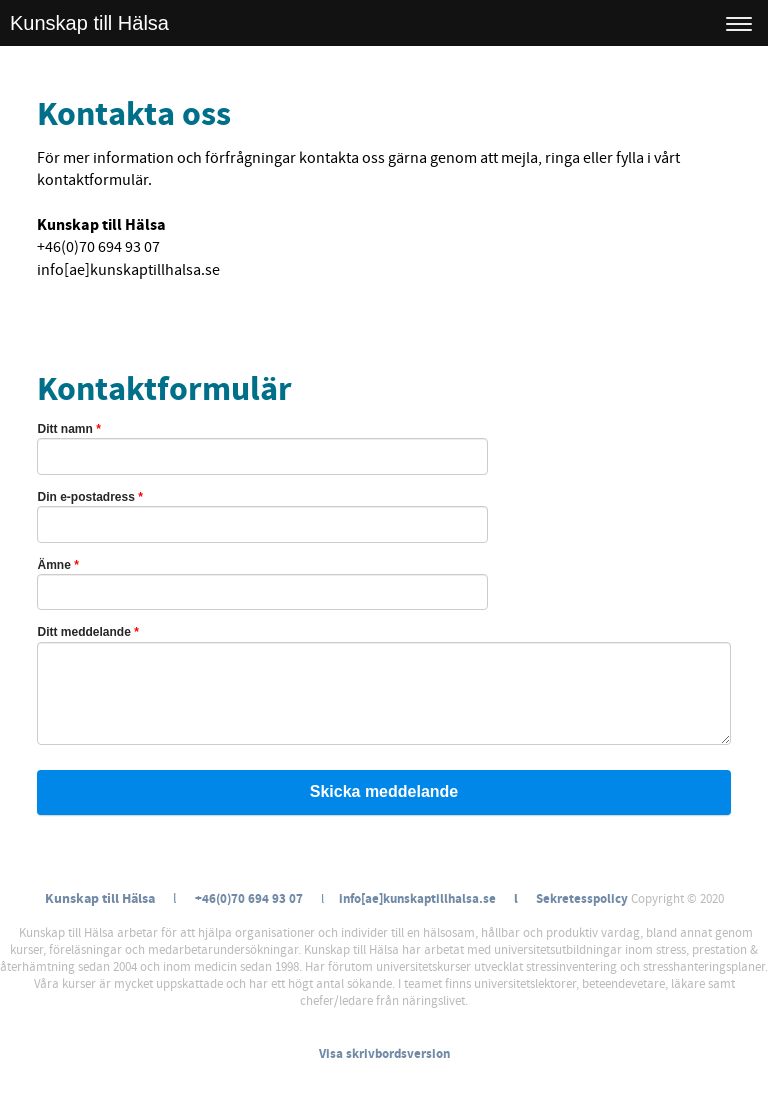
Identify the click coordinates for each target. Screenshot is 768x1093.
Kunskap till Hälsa (89, 23)
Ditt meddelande (87, 632)
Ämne (57, 565)
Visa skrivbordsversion (384, 1054)
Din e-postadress (89, 497)
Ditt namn (68, 429)
